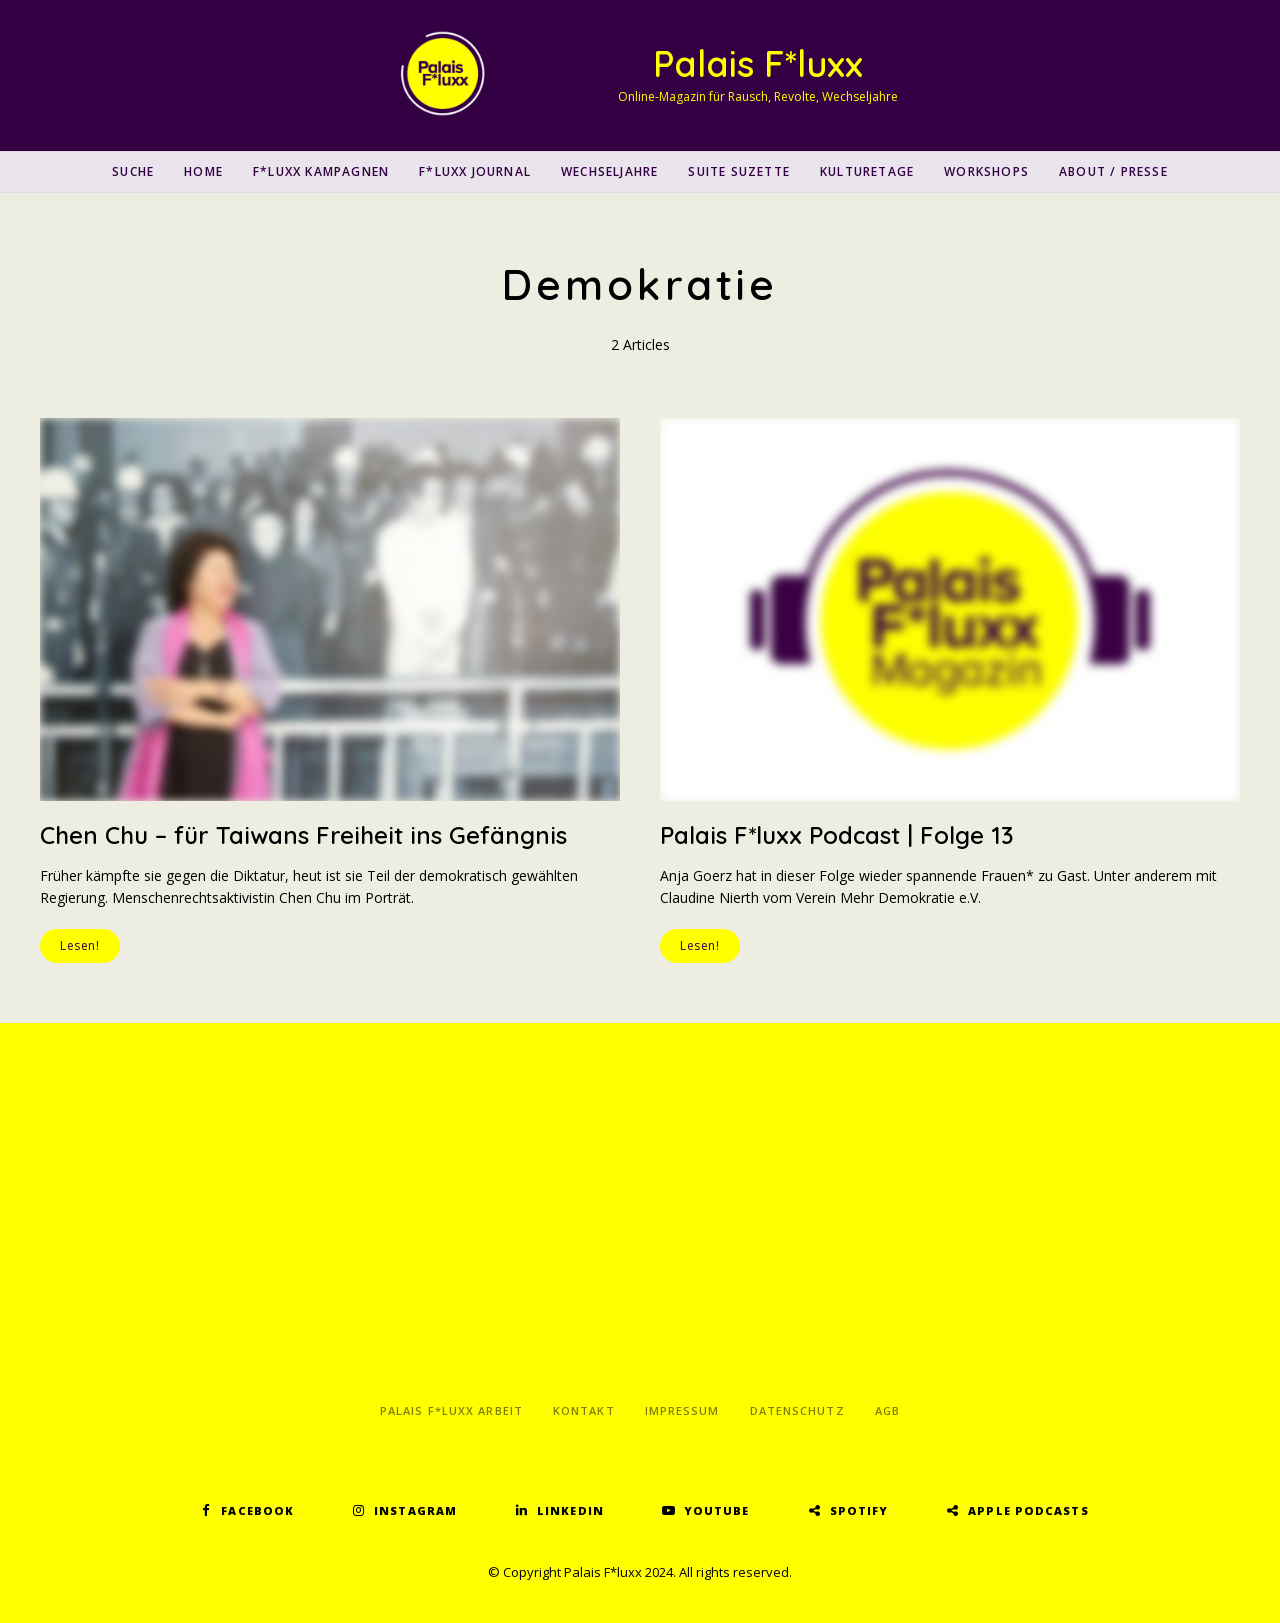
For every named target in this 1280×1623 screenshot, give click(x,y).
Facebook (257, 1510)
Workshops (986, 171)
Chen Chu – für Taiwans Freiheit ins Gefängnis (303, 835)
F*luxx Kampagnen (321, 171)
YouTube (717, 1510)
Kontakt (584, 1410)
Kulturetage (867, 171)
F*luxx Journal (475, 171)
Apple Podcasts (1028, 1510)
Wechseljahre (609, 171)
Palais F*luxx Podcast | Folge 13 (837, 835)
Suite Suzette (739, 171)
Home (203, 171)
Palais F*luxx (758, 63)
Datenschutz (797, 1410)
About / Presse (1113, 171)
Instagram (415, 1510)
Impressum (682, 1410)
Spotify (859, 1510)
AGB (887, 1410)
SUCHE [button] (133, 171)
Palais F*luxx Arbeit (451, 1410)
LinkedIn (570, 1510)
